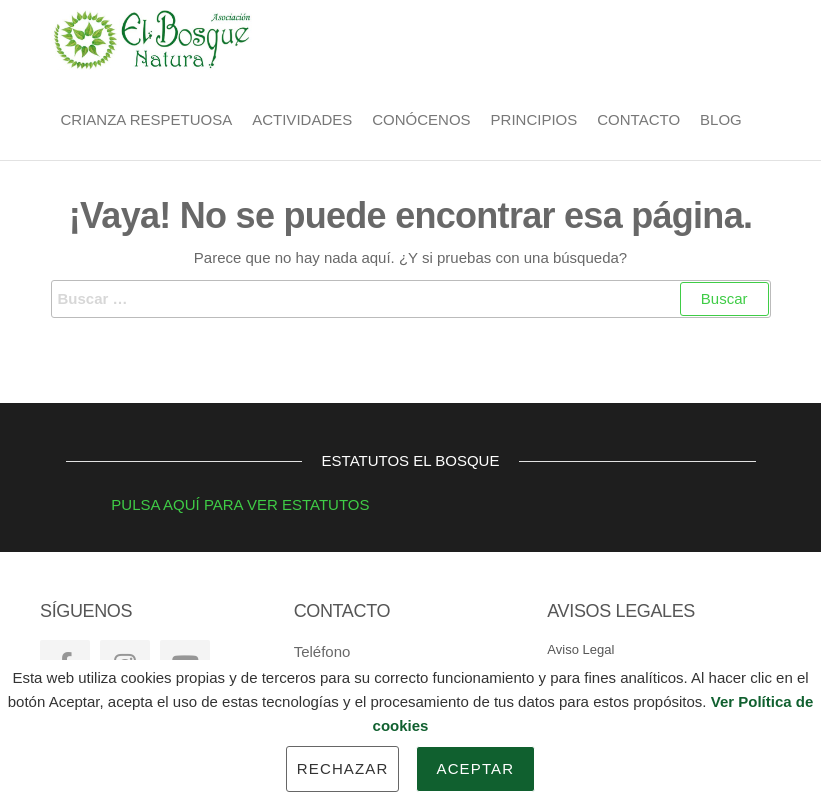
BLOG (721, 119)
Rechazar (343, 768)
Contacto (638, 119)
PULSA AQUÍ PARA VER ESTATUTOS (218, 504)
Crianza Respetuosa (147, 119)
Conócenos (421, 119)
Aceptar (476, 768)
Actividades (302, 119)
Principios (534, 119)
